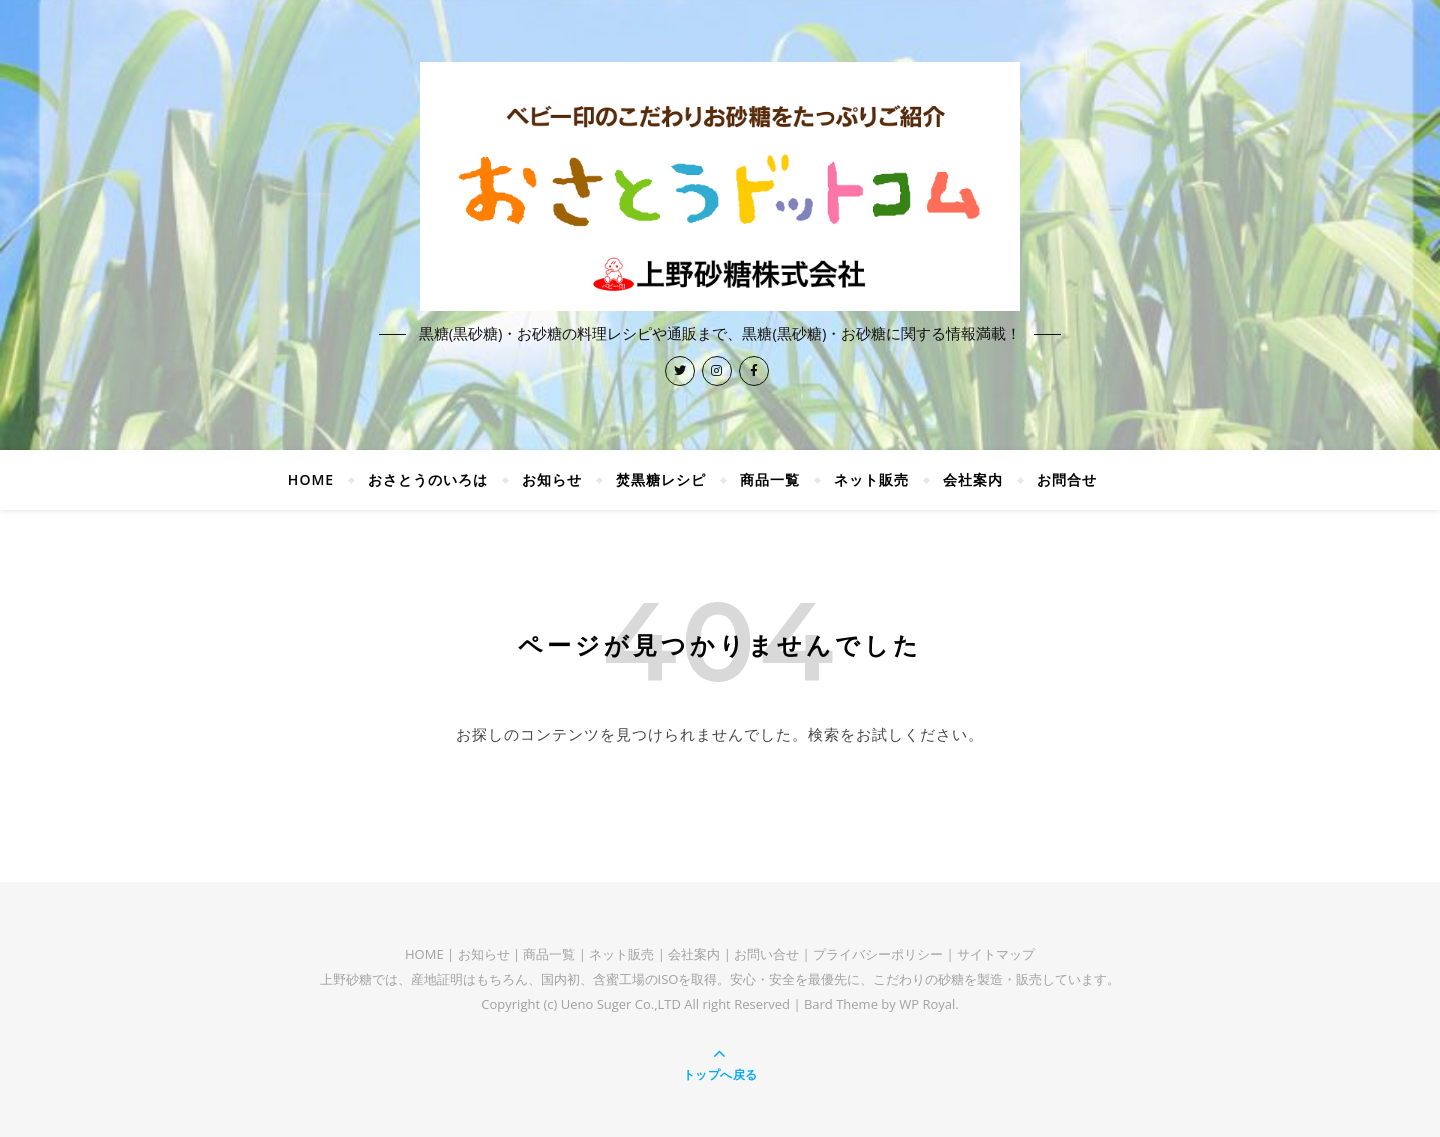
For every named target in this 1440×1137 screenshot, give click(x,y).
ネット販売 (871, 479)
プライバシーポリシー (878, 954)
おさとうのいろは (428, 479)
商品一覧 (770, 479)
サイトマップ (996, 954)
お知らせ (552, 479)
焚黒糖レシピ (661, 479)
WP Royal (927, 1004)
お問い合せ (766, 954)
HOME (311, 479)
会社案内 (973, 479)
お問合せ (1067, 479)
